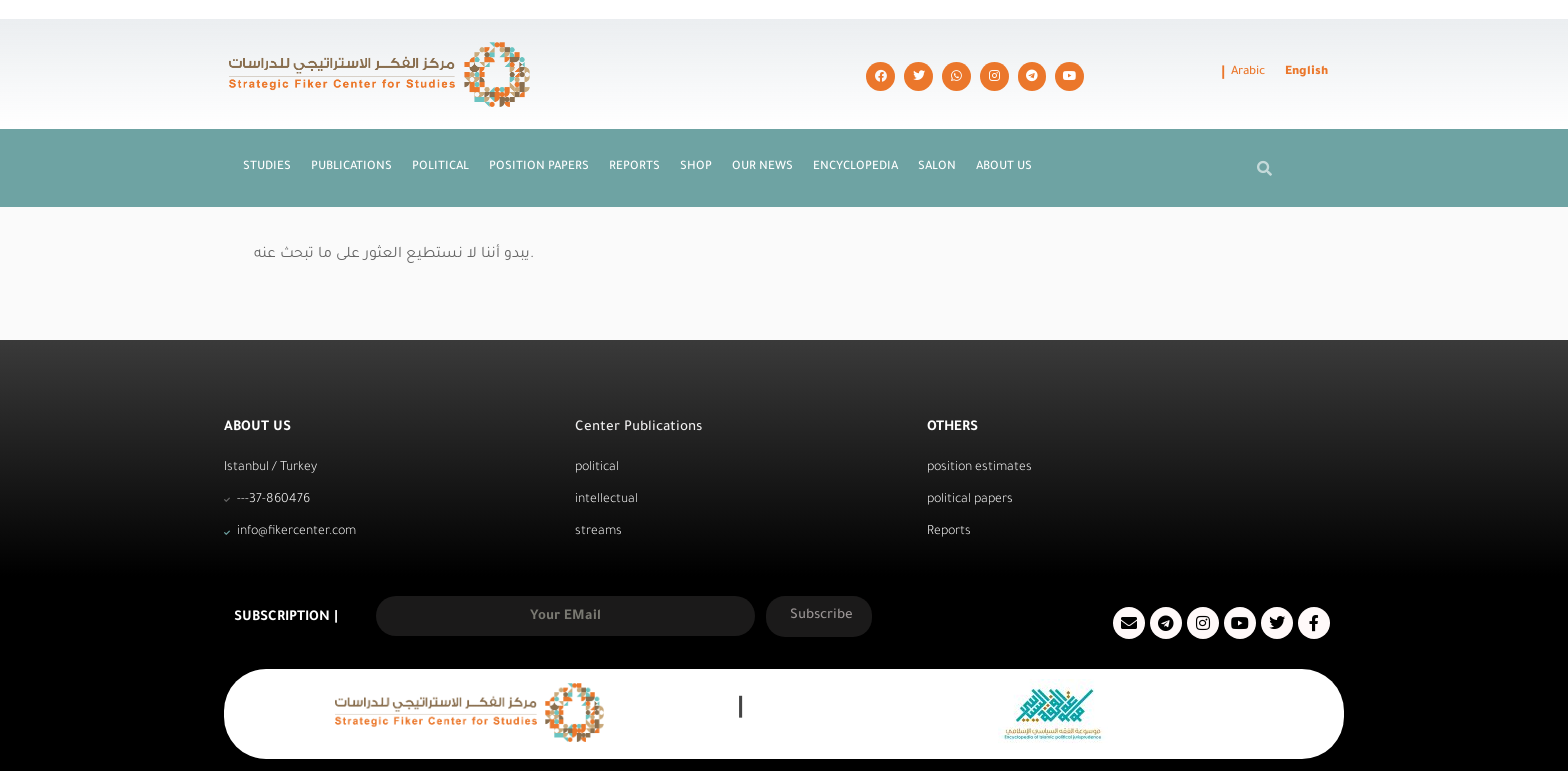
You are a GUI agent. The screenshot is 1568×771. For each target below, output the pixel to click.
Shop (696, 129)
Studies (267, 129)
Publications (351, 129)
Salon (937, 129)
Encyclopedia (855, 129)
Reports (634, 129)
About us (1004, 129)
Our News (762, 129)
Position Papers (539, 129)
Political (440, 129)
